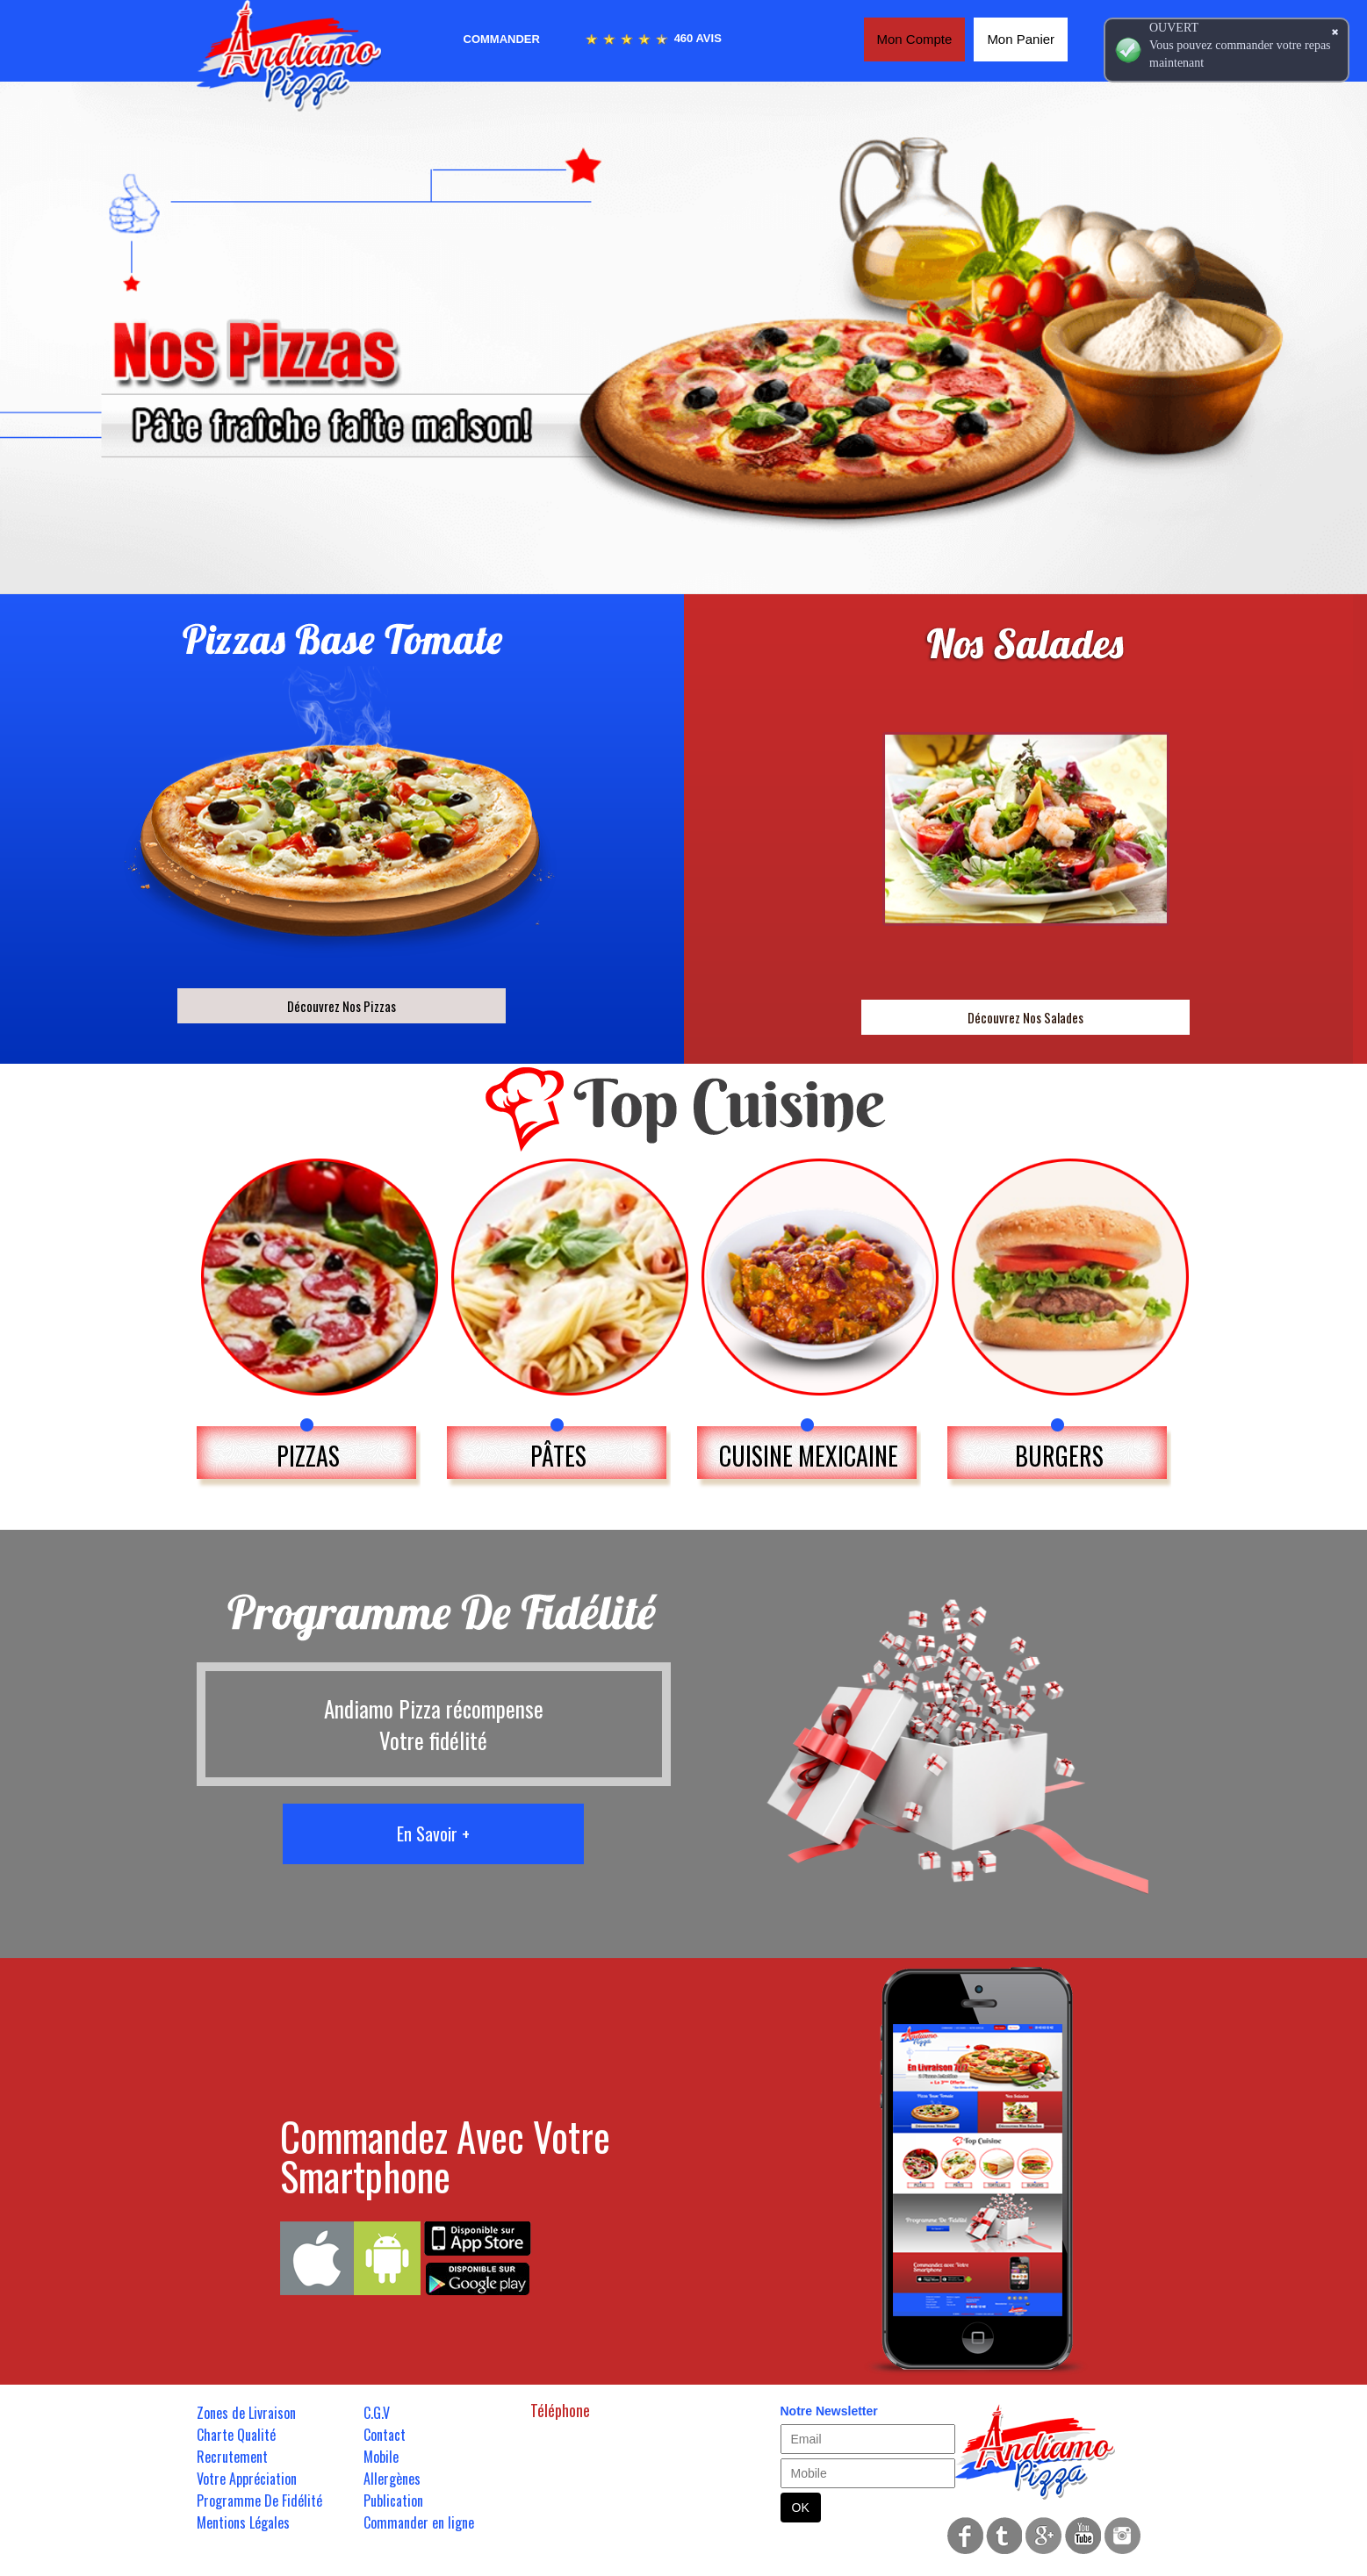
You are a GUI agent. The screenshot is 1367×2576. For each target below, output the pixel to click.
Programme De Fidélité (259, 2500)
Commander (502, 39)
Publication (393, 2500)
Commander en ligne (418, 2522)
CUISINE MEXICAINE (808, 1456)
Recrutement (232, 2456)
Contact (384, 2434)
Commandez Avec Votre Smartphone (445, 2155)
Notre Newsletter (829, 2411)
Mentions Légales (243, 2522)
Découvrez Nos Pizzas (341, 1005)
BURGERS (1059, 1456)
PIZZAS (308, 1456)
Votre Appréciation (247, 2478)
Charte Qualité (236, 2434)
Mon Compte (915, 39)
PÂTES (558, 1456)
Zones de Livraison (246, 2412)
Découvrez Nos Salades (1025, 1017)
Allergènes (392, 2478)
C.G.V (376, 2412)
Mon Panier (1020, 39)
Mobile (381, 2456)
